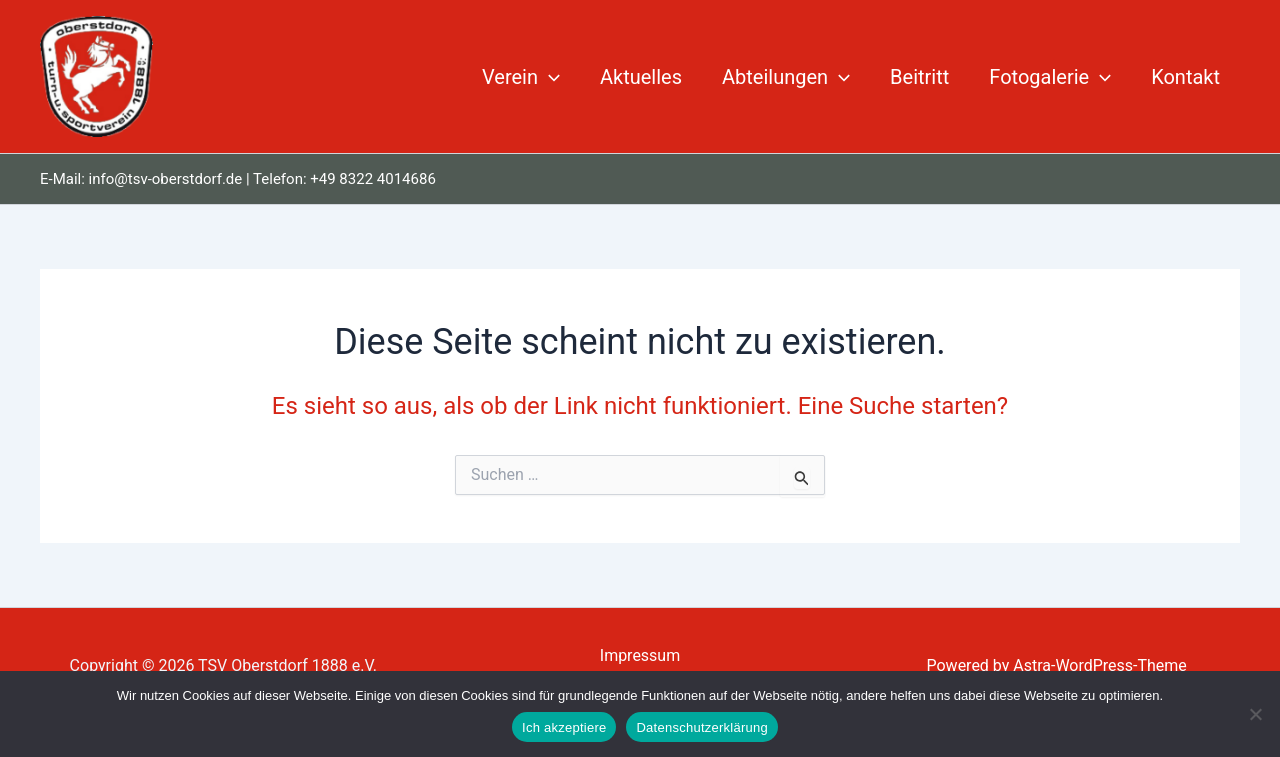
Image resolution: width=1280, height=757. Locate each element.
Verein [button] (521, 77)
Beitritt (919, 77)
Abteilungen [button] (786, 77)
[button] (549, 77)
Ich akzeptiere (564, 727)
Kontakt (1185, 77)
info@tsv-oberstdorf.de (166, 179)
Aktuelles (641, 77)
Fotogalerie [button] (1050, 77)
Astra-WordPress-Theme (1100, 665)
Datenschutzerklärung (701, 727)
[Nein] (1255, 714)
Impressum (640, 655)
